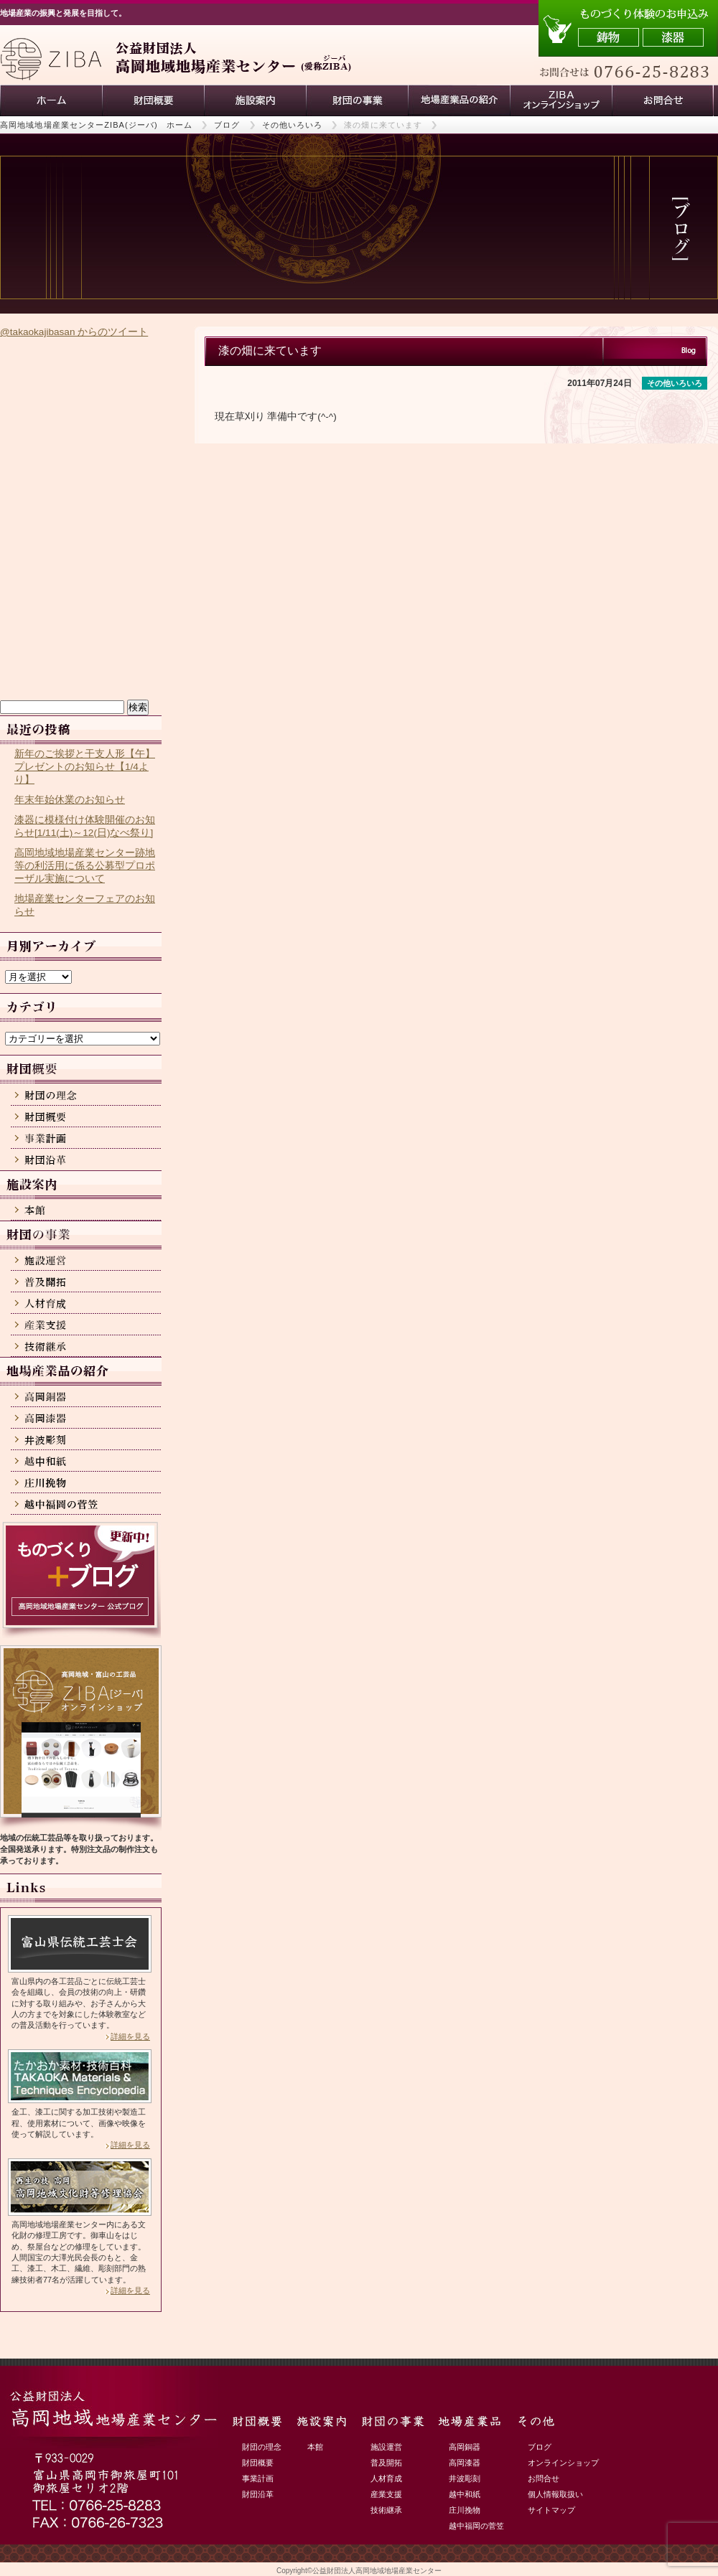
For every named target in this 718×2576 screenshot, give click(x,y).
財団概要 (153, 100)
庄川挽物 (464, 2510)
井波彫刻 (464, 2478)
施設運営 (386, 2447)
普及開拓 (386, 2462)
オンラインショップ (563, 2462)
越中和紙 (464, 2494)
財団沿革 (258, 2494)
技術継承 (386, 2510)
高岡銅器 (464, 2447)
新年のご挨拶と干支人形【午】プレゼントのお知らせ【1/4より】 (84, 766)
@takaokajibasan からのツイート (74, 331)
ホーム (51, 100)
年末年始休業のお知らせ (69, 799)
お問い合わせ (663, 100)
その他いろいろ (292, 125)
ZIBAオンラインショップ (561, 100)
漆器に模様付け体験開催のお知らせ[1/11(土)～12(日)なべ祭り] (84, 826)
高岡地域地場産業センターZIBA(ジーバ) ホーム (96, 125)
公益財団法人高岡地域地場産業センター (377, 2571)
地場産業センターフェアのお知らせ (84, 905)
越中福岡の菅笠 (476, 2525)
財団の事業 (357, 100)
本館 (315, 2447)
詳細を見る (130, 2036)
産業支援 (386, 2494)
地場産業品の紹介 (459, 100)
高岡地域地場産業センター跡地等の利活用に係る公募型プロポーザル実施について (84, 865)
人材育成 (386, 2478)
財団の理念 (261, 2447)
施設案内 (255, 100)
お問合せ (543, 2478)
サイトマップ (551, 2510)
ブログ (227, 125)
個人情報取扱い (555, 2494)
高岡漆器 (464, 2462)
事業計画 (258, 2478)
